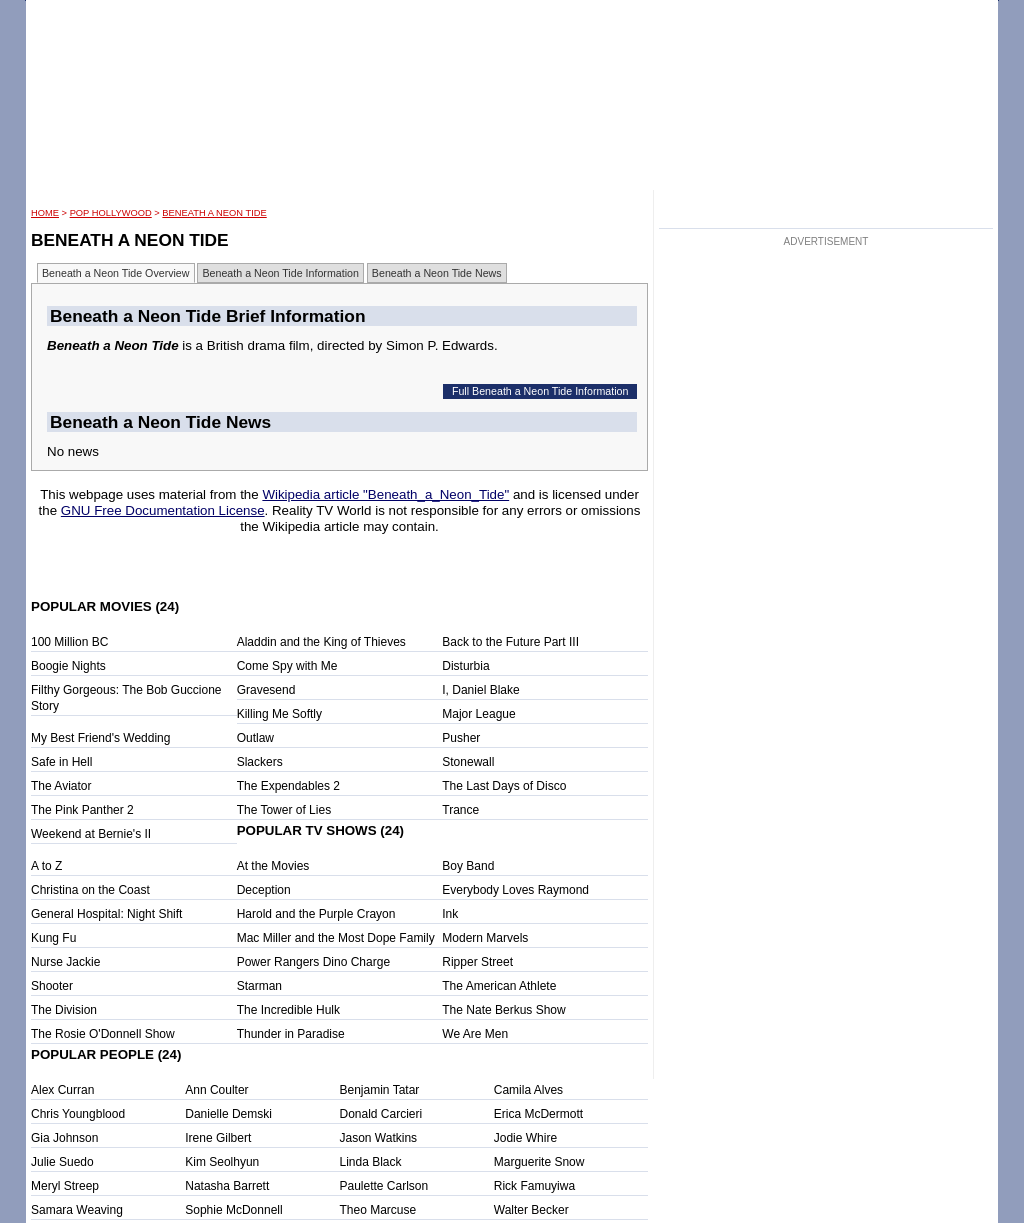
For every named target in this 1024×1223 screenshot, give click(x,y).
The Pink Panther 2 (82, 810)
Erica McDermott (538, 1114)
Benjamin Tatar (380, 1090)
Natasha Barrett (227, 1186)
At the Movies (273, 866)
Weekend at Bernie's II (91, 834)
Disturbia (465, 666)
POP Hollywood (111, 213)
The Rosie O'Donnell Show (103, 1034)
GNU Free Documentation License (163, 510)
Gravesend (266, 690)
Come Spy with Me (287, 666)
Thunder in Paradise (291, 1034)
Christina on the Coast (90, 890)
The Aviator (61, 786)
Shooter (52, 986)
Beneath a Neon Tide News (437, 273)
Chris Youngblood (78, 1114)
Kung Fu (53, 938)
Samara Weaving (77, 1210)
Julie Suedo (62, 1162)
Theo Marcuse (378, 1210)
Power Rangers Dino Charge (313, 962)
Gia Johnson (64, 1138)
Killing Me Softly (279, 714)
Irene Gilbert (218, 1138)
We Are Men (475, 1034)
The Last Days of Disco (504, 786)
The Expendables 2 (288, 786)
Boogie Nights (68, 666)
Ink (450, 914)
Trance (460, 810)
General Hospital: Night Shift (106, 914)
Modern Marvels (485, 938)
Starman (259, 986)
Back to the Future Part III (510, 642)
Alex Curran (62, 1090)
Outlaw (255, 738)
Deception (264, 890)
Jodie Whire (525, 1138)
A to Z (46, 866)
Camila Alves (528, 1090)
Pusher (461, 738)
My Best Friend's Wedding (100, 738)
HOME (45, 213)
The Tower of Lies (284, 810)
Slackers (260, 762)
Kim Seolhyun (222, 1162)
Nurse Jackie (65, 962)
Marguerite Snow (539, 1162)
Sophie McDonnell (233, 1210)
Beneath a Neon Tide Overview (116, 273)
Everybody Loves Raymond (515, 890)
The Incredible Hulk (288, 1010)
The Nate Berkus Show (503, 1010)
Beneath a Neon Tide (214, 213)
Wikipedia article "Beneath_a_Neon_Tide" (385, 494)
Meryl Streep (65, 1186)
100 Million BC (69, 642)
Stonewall (468, 762)
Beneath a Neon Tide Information (280, 273)
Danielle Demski (228, 1114)
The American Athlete (499, 986)
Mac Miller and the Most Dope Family (336, 938)
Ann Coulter (216, 1090)
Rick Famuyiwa (534, 1186)
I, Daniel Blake (480, 690)
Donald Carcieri (381, 1114)
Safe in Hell (61, 762)
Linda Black (371, 1162)
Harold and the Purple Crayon (316, 914)
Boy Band (468, 866)
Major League (478, 714)
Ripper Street (477, 962)
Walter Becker (531, 1210)
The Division (64, 1010)
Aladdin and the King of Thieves (321, 642)
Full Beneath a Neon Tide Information (540, 391)
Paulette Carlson (384, 1186)
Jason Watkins (379, 1138)
